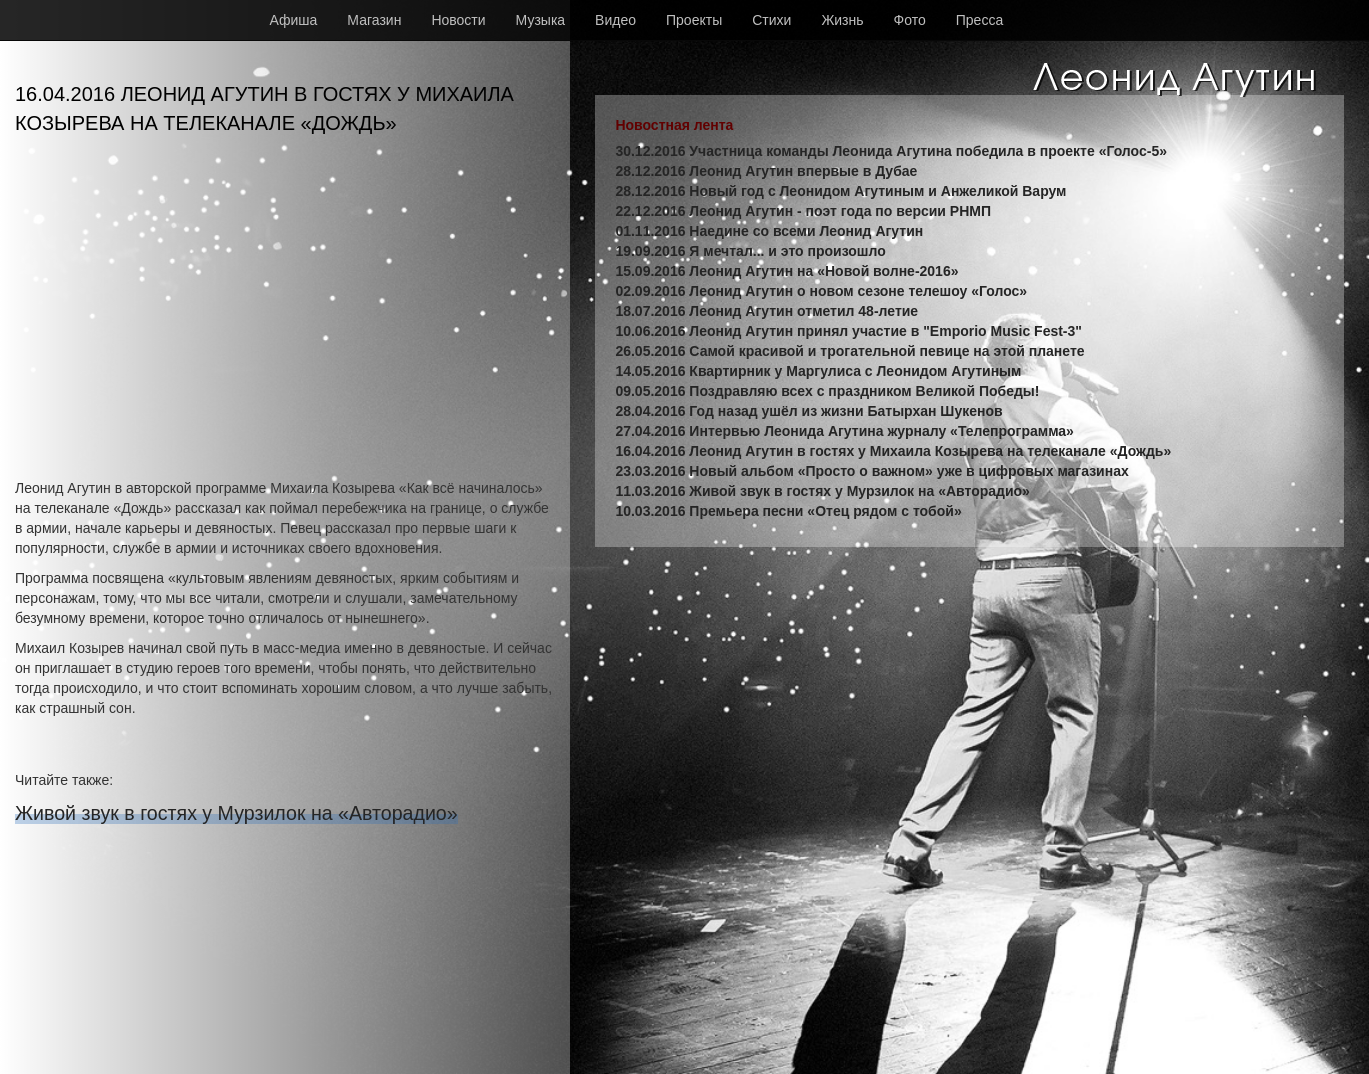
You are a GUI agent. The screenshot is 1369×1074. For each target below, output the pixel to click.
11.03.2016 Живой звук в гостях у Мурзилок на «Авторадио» (822, 491)
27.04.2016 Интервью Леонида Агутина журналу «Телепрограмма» (844, 431)
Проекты (694, 20)
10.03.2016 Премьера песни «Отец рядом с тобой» (788, 511)
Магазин (374, 20)
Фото (910, 20)
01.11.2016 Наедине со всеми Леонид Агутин (769, 231)
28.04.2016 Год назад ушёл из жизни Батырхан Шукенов (808, 411)
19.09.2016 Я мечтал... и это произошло (750, 251)
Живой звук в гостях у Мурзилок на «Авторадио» (236, 813)
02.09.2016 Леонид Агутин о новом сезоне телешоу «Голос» (821, 291)
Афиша (294, 20)
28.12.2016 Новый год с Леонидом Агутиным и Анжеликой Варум (840, 191)
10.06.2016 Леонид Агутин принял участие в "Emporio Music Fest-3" (848, 331)
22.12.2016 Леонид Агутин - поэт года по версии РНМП (803, 211)
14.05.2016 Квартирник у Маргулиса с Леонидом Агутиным (818, 371)
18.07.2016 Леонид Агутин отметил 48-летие (766, 311)
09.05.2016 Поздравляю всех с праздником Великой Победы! (827, 391)
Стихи (771, 20)
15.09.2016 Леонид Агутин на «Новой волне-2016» (786, 271)
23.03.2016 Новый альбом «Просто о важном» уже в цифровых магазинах (871, 471)
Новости (458, 20)
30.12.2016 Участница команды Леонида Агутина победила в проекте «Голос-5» (891, 151)
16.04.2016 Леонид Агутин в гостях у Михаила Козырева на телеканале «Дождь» (893, 451)
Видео (615, 20)
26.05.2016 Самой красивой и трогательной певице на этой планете (849, 351)
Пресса (979, 20)
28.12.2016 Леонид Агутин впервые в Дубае (766, 171)
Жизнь (842, 20)
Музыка (541, 20)
